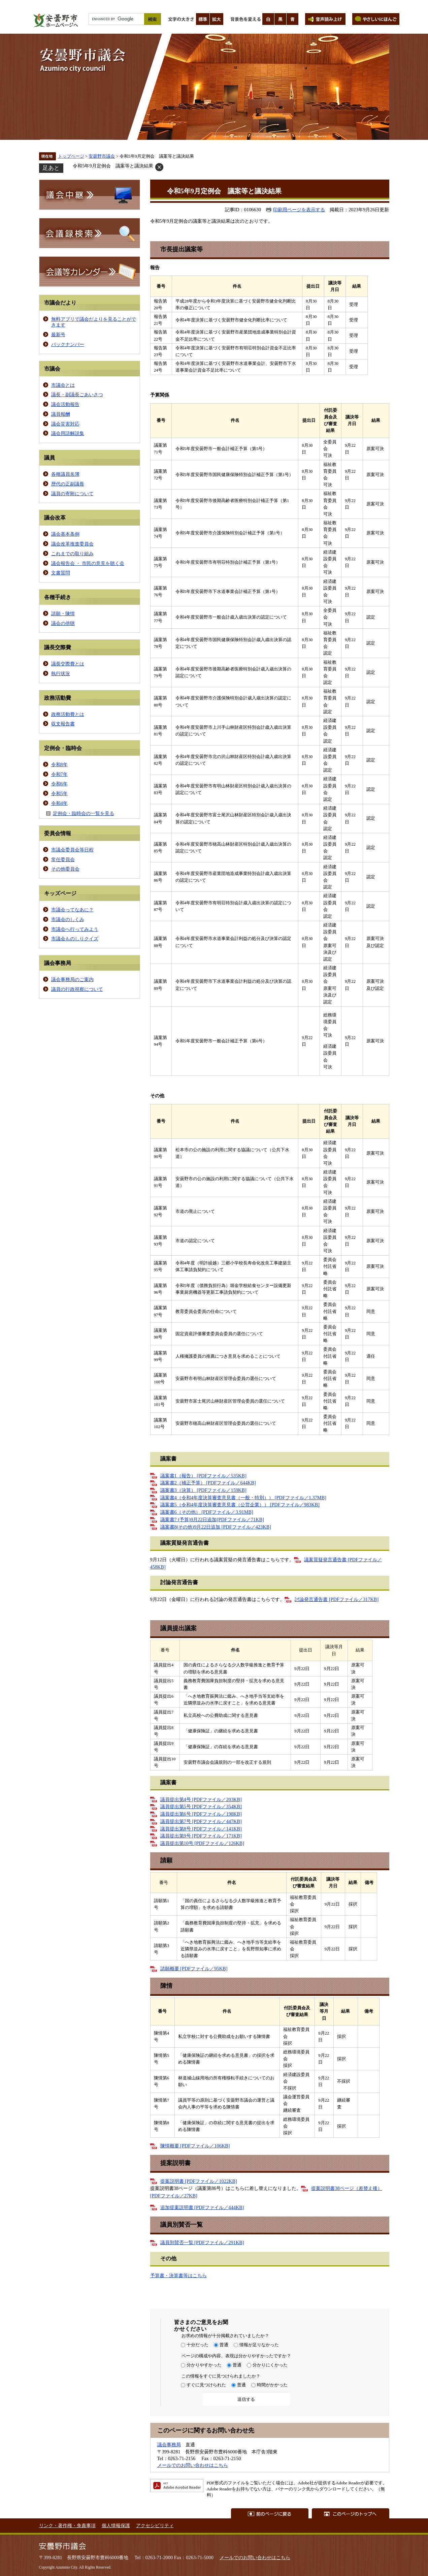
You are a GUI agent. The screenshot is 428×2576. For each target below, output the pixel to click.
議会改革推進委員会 (72, 543)
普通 (224, 2344)
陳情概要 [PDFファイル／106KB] (195, 2145)
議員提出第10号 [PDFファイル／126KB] (202, 1843)
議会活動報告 (65, 404)
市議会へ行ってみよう (74, 929)
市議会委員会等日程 (72, 849)
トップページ (71, 156)
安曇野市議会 (102, 156)
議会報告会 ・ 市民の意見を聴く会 (87, 563)
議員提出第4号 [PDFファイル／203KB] (201, 1799)
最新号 (58, 334)
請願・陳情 (63, 613)
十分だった (197, 2344)
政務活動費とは (67, 714)
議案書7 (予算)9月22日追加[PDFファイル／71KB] (212, 1519)
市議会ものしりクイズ (74, 938)
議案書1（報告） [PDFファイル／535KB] (203, 1475)
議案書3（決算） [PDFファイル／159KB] (203, 1490)
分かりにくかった (270, 2364)
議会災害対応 (65, 424)
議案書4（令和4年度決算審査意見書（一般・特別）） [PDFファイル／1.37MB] (243, 1497)
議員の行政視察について (77, 989)
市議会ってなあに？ (72, 909)
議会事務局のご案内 (72, 979)
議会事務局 (169, 2444)
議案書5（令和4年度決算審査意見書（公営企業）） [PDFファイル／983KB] (240, 1504)
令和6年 (59, 783)
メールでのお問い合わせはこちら (192, 2465)
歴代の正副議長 (67, 483)
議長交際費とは (67, 663)
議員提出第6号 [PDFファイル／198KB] (201, 1814)
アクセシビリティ (155, 2525)
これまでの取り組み (72, 553)
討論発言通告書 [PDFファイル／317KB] (336, 1599)
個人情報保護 (116, 2525)
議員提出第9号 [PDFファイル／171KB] (201, 1836)
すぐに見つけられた (206, 2384)
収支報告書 (63, 723)
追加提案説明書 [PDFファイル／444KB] (202, 2207)
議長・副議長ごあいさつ (77, 394)
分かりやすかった (204, 2364)
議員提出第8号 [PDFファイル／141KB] (201, 1828)
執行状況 (60, 673)
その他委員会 (65, 869)
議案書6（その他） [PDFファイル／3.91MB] (206, 1512)
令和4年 (59, 803)
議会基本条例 (65, 534)
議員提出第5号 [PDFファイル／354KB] (201, 1806)
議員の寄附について (72, 493)
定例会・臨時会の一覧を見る (83, 813)
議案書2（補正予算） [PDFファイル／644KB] (208, 1482)
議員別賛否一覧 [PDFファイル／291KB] (202, 2242)
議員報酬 (60, 414)
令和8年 (59, 764)
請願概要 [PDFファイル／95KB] (194, 1968)
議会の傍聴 (63, 623)
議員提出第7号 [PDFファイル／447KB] (201, 1821)
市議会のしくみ (67, 919)
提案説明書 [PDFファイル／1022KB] (198, 2181)
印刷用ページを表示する (299, 209)
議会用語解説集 (67, 433)
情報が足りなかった (259, 2344)
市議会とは (63, 385)
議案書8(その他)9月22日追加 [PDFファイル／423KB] (215, 1527)
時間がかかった (272, 2384)
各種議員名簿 (65, 474)
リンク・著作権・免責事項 (67, 2525)
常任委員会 (63, 859)
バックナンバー (67, 344)
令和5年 (59, 793)
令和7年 (59, 774)
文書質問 (60, 572)
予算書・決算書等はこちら (178, 2275)
